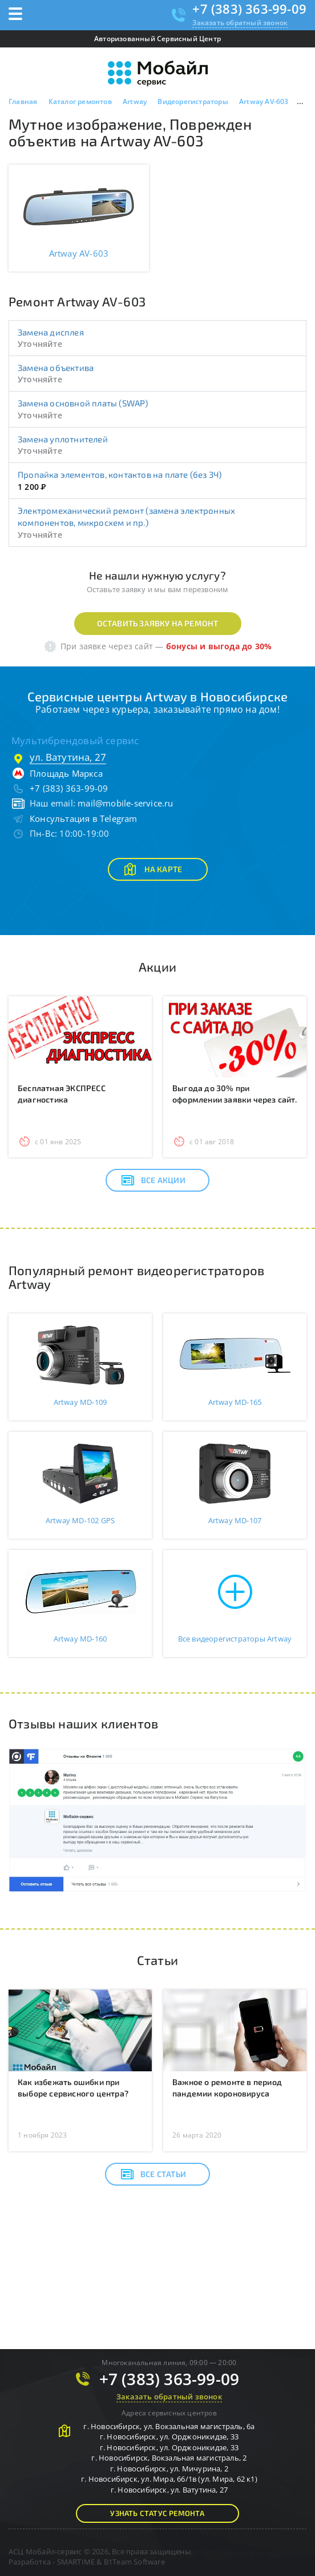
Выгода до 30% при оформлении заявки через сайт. (234, 1093)
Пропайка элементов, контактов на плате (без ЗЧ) (119, 474)
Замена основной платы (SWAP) (83, 403)
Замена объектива (56, 367)
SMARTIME (76, 2562)
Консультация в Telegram (84, 818)
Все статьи (153, 2174)
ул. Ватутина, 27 (68, 757)
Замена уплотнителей (63, 439)
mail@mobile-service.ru (125, 803)
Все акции (153, 1180)
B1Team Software (134, 2562)
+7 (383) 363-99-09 (249, 8)
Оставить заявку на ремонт (158, 623)
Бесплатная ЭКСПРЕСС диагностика (62, 1093)
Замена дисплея (51, 332)
